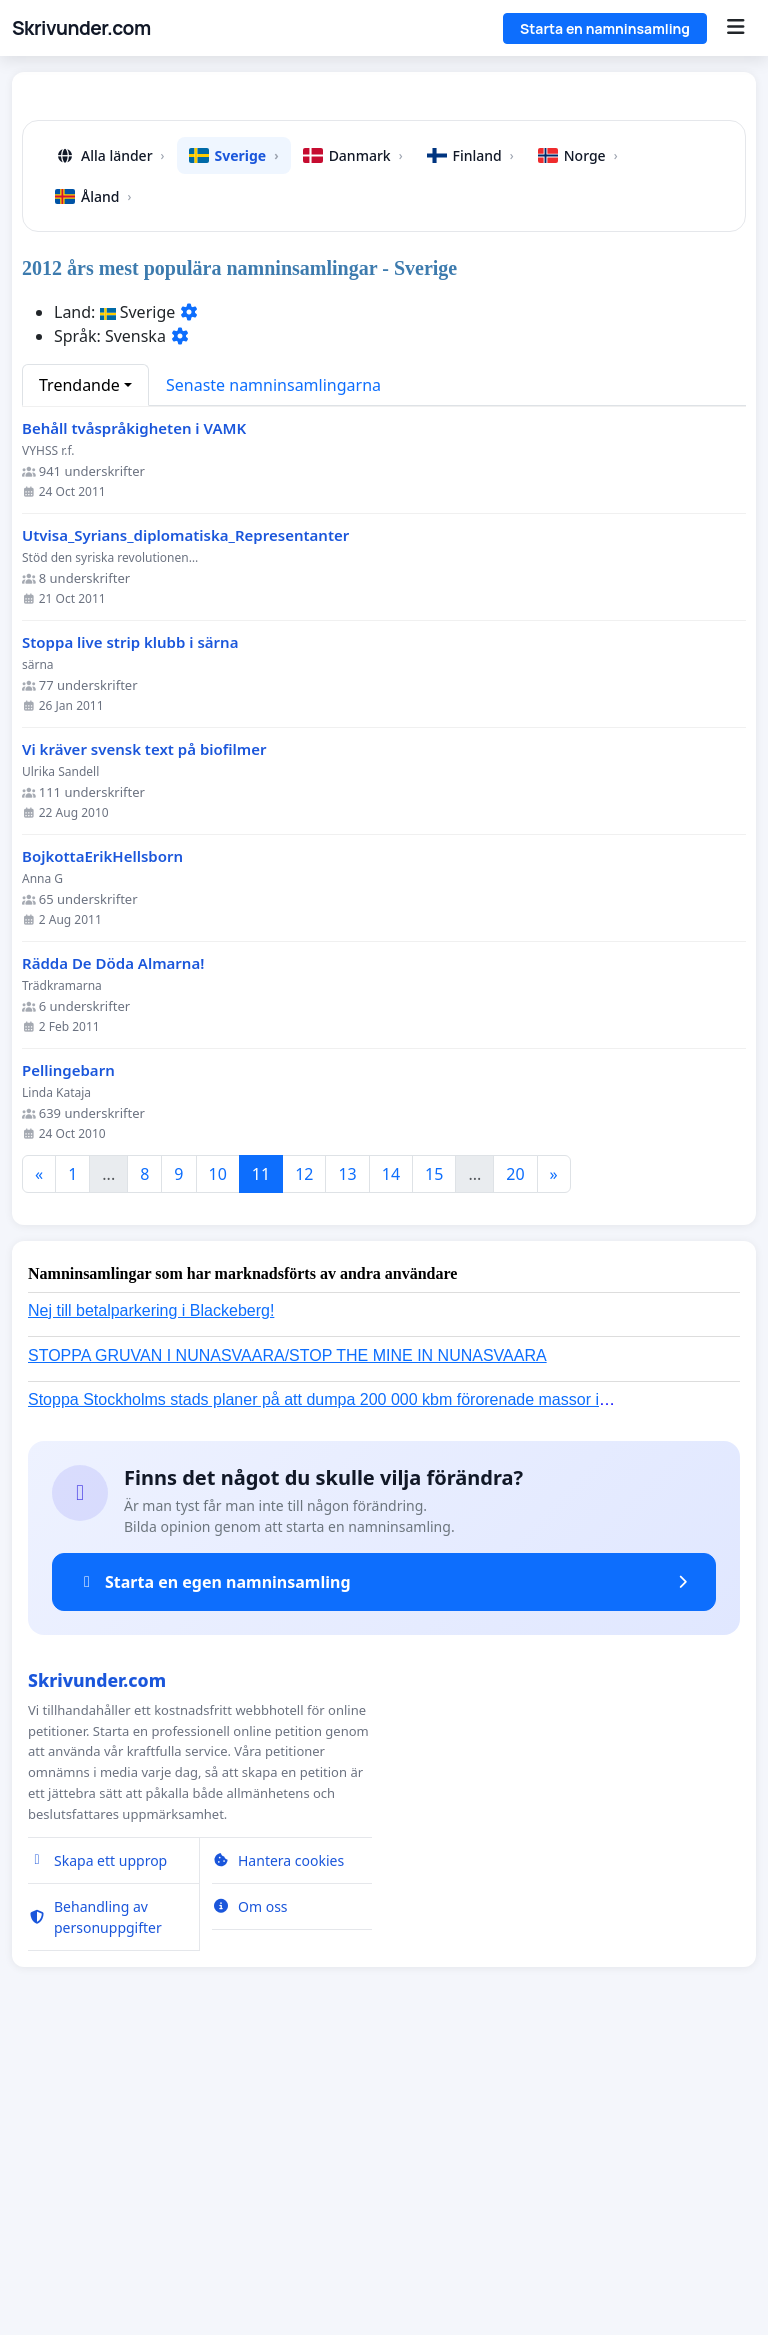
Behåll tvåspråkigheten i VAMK (134, 708)
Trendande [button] (79, 665)
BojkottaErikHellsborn (102, 1136)
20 (515, 1454)
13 (347, 1454)
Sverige (234, 435)
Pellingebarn (68, 1350)
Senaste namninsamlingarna (273, 665)
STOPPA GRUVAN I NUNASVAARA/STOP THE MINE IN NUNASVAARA (287, 1635)
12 (304, 1454)
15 (434, 1454)
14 (391, 1454)
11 (261, 1454)
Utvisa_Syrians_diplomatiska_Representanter (185, 815)
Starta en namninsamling (605, 28)
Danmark (353, 435)
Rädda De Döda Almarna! (113, 1243)
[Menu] (735, 28)
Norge (578, 435)
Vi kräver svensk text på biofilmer (144, 1029)
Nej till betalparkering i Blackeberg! (151, 1590)
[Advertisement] (384, 244)
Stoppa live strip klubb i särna (130, 922)
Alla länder (110, 435)
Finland (470, 435)
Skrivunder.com (81, 28)
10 (218, 1454)
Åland (93, 476)
